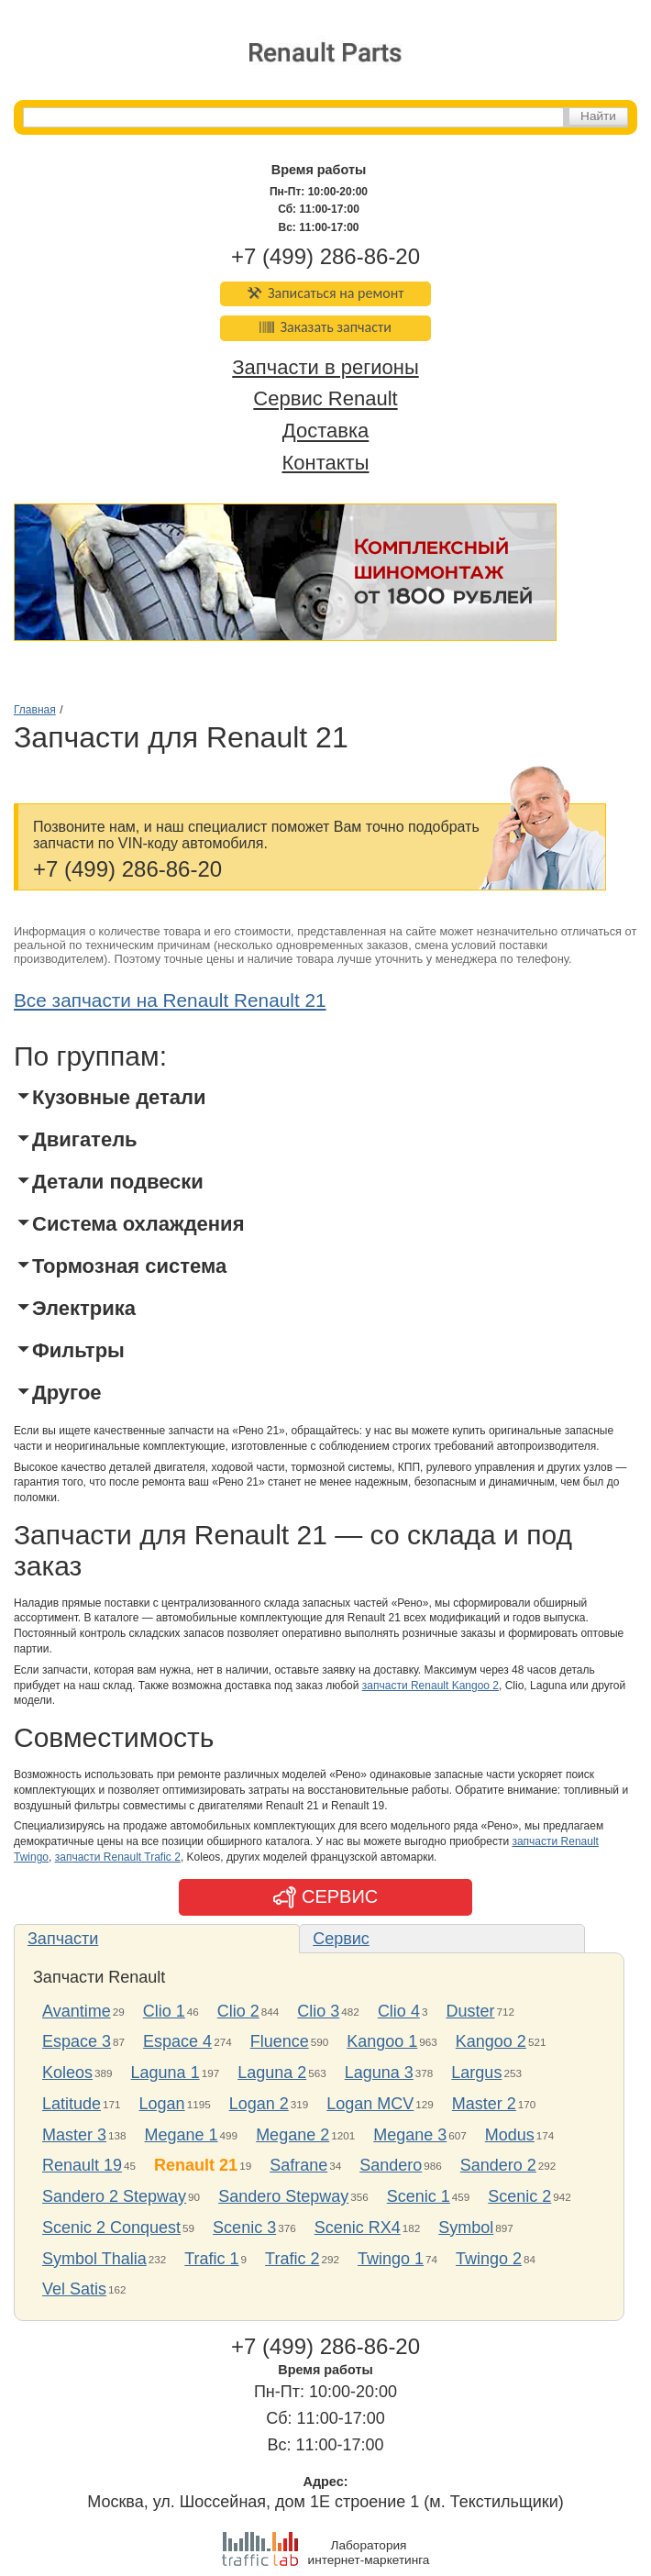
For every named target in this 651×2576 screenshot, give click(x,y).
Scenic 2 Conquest (111, 2227)
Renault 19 (82, 2165)
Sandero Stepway (283, 2196)
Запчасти (63, 1938)
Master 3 (74, 2135)
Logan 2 (259, 2104)
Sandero (390, 2165)
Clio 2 (238, 2011)
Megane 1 (181, 2135)
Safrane (298, 2165)
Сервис (341, 1938)
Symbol (465, 2227)
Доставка (325, 431)
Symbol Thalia (94, 2259)
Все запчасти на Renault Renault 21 (170, 1000)
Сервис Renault (325, 399)
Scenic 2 (519, 2196)
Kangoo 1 (382, 2041)
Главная (35, 709)
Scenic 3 (244, 2227)
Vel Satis (74, 2289)
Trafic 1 (211, 2259)
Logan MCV (370, 2104)
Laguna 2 (271, 2072)
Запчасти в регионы (325, 367)
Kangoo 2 (491, 2041)
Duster (470, 2011)
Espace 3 (76, 2041)
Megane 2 (292, 2135)
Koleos (67, 2072)
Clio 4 (399, 2011)
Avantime (76, 2011)
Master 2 (484, 2104)
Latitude (71, 2104)
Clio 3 (318, 2011)
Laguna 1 (165, 2072)
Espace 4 (177, 2041)
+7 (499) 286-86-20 (325, 256)
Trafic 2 (292, 2259)
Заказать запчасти (325, 327)
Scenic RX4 (357, 2227)
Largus (476, 2072)
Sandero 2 (498, 2165)
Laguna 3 (379, 2072)
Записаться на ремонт (326, 293)
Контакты (325, 462)
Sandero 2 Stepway (114, 2196)
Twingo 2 (489, 2259)
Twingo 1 (391, 2259)
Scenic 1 (418, 2196)
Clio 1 (164, 2011)
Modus (510, 2135)
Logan (162, 2104)
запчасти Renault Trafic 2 (118, 1857)
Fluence (279, 2041)
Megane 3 (410, 2135)
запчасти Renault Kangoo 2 (430, 1685)
